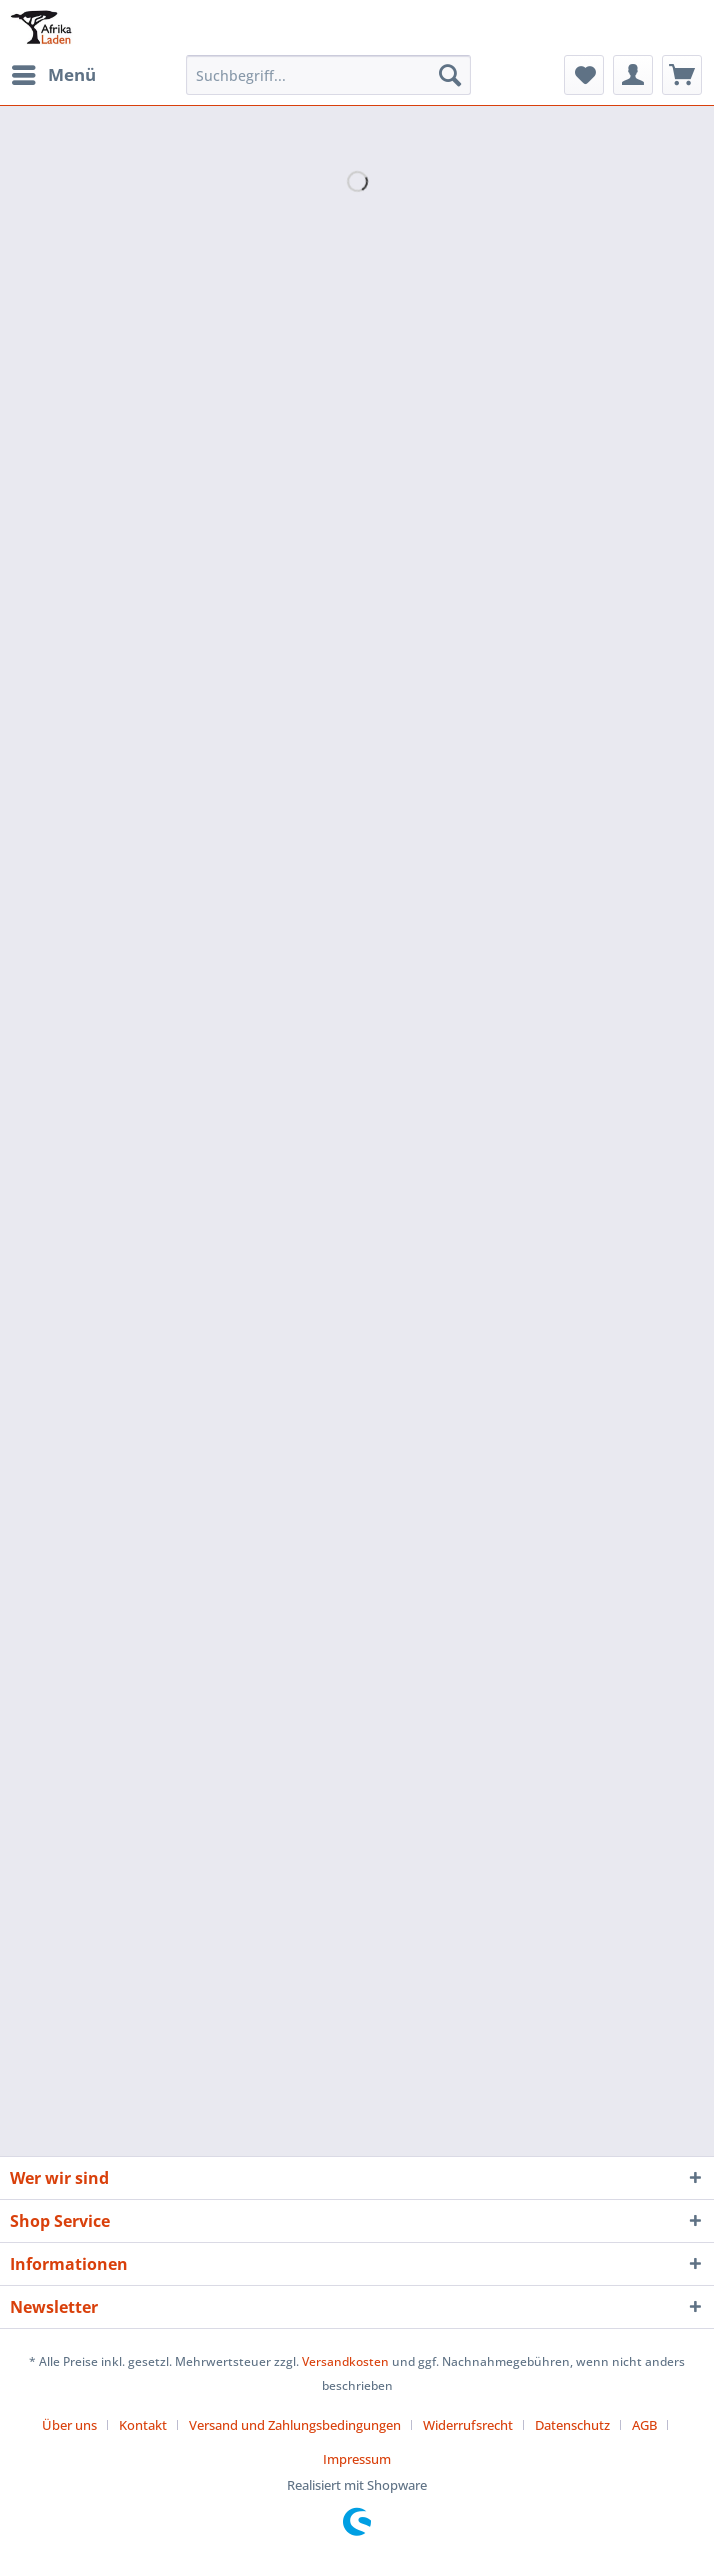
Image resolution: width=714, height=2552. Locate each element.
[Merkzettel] (584, 75)
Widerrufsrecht (468, 2425)
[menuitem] (53, 75)
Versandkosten (345, 2361)
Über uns (69, 2425)
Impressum (357, 2459)
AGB (644, 2425)
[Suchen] (450, 75)
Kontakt (143, 2425)
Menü (54, 72)
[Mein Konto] (633, 75)
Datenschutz (572, 2425)
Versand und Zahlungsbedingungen (295, 2425)
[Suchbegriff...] (329, 75)
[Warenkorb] (682, 75)
